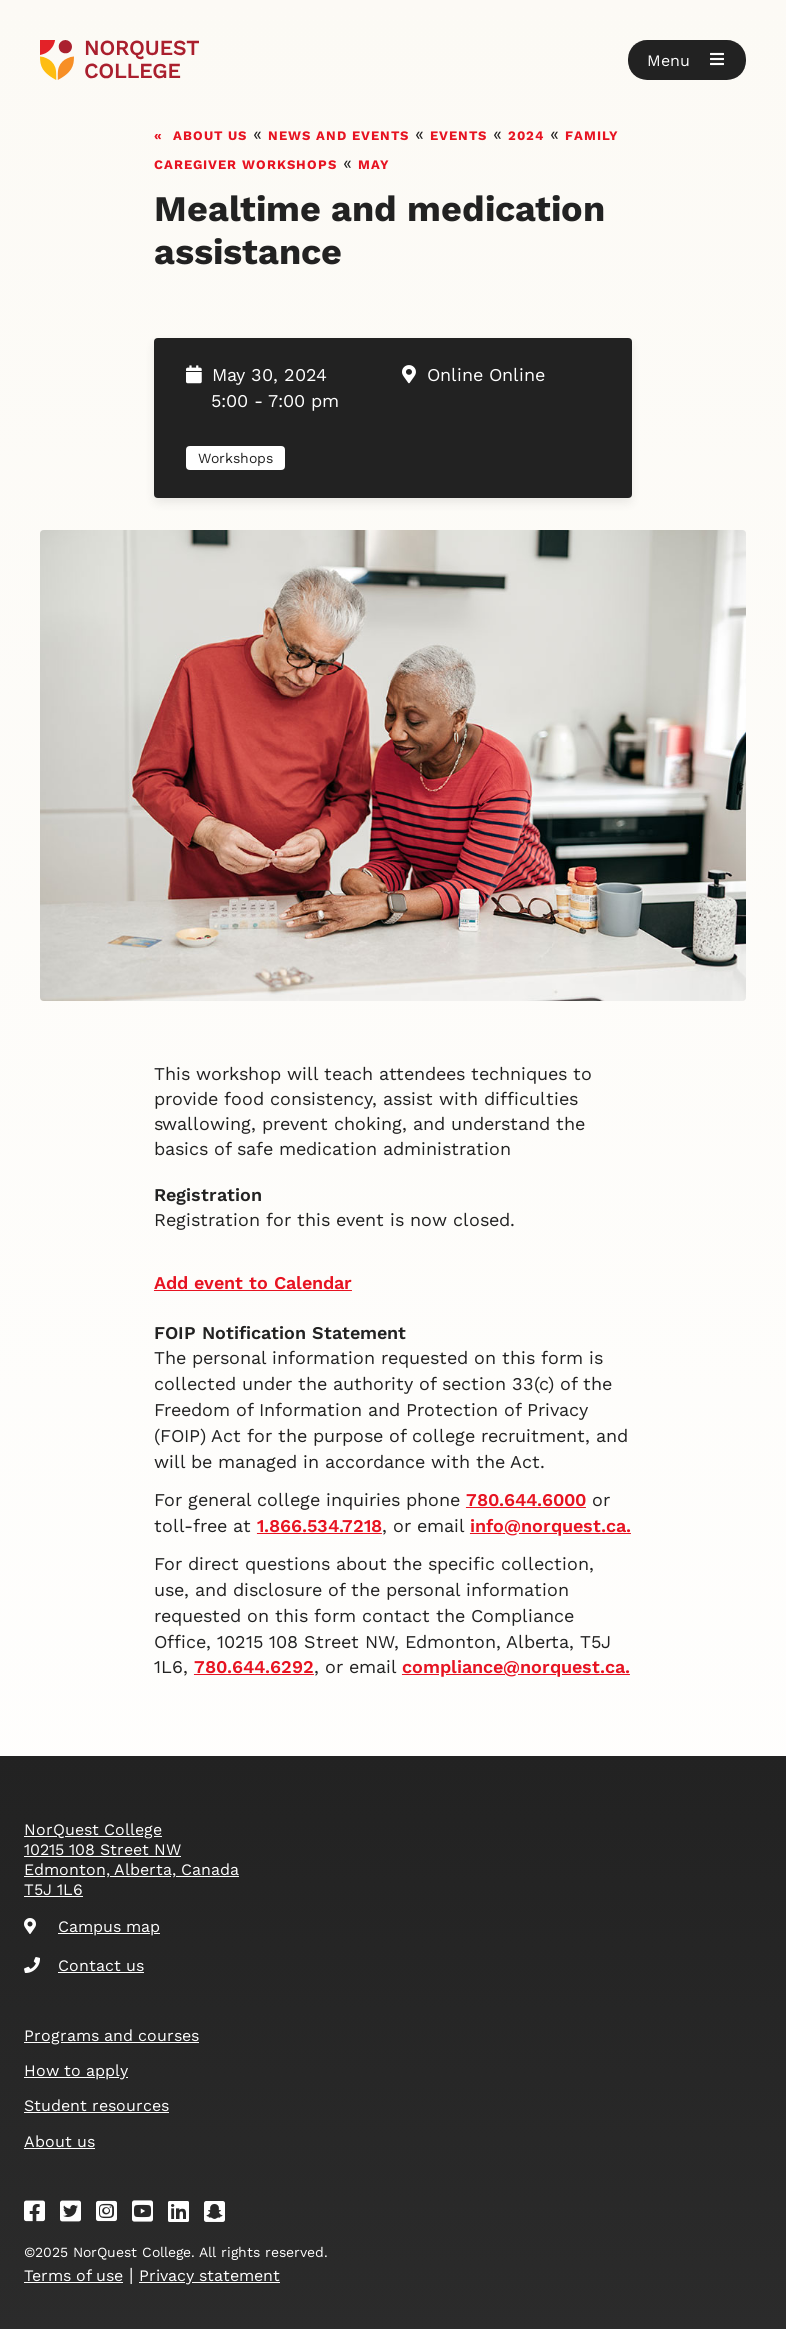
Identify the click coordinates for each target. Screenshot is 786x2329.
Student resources (96, 2105)
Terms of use (73, 2275)
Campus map (92, 1926)
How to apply (76, 2070)
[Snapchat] (221, 2214)
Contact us (84, 1965)
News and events (338, 133)
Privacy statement (209, 2275)
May (374, 162)
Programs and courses (111, 2035)
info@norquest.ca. (550, 1525)
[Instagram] (113, 2214)
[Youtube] (149, 2214)
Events (458, 133)
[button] (687, 60)
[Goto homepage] (119, 60)
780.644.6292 (254, 1666)
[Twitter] (77, 2214)
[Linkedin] (185, 2214)
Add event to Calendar (253, 1282)
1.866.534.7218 (319, 1525)
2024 (526, 133)
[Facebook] (41, 2214)
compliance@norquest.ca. (516, 1666)
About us (210, 133)
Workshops (235, 458)
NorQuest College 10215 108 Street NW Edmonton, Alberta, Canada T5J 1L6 (131, 1859)
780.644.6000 (526, 1499)
